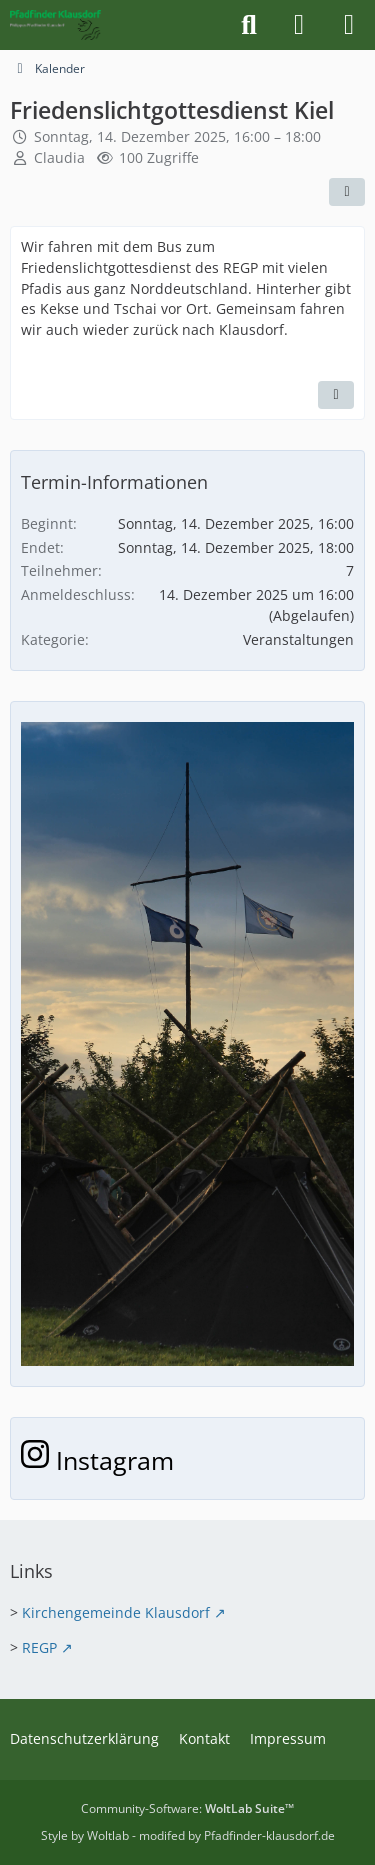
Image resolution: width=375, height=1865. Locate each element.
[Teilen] (347, 192)
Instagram (97, 1460)
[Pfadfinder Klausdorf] (55, 25)
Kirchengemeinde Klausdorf (116, 1612)
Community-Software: (187, 1808)
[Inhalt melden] (336, 395)
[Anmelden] (299, 25)
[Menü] (349, 25)
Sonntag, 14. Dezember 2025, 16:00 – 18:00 (177, 136)
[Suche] (249, 25)
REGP (39, 1647)
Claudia (59, 157)
